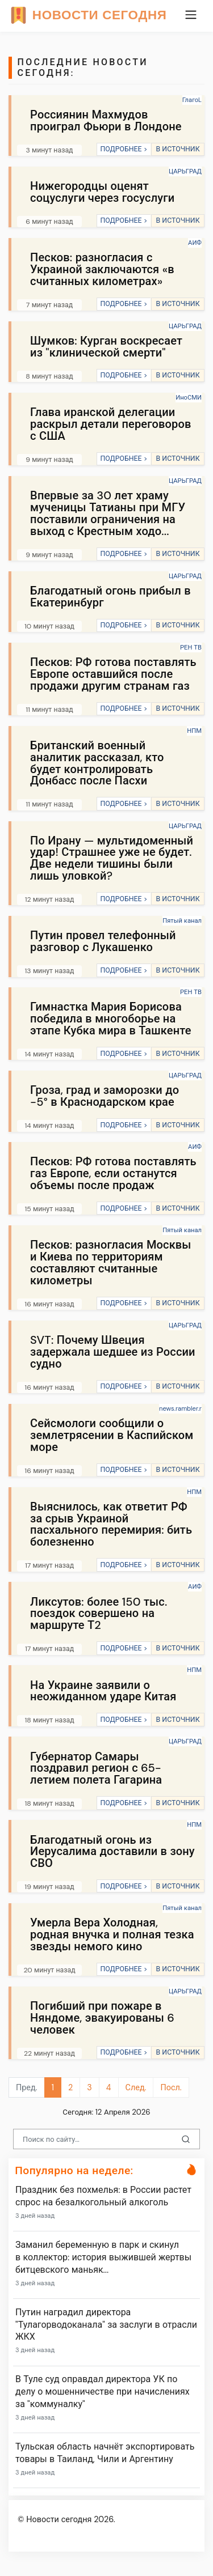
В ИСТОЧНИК (177, 149)
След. (136, 2087)
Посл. (170, 2087)
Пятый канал (182, 920)
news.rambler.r (180, 1408)
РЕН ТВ (191, 647)
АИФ (195, 243)
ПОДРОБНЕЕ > (123, 149)
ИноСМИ (189, 397)
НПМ (194, 731)
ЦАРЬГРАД (185, 171)
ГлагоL (192, 100)
